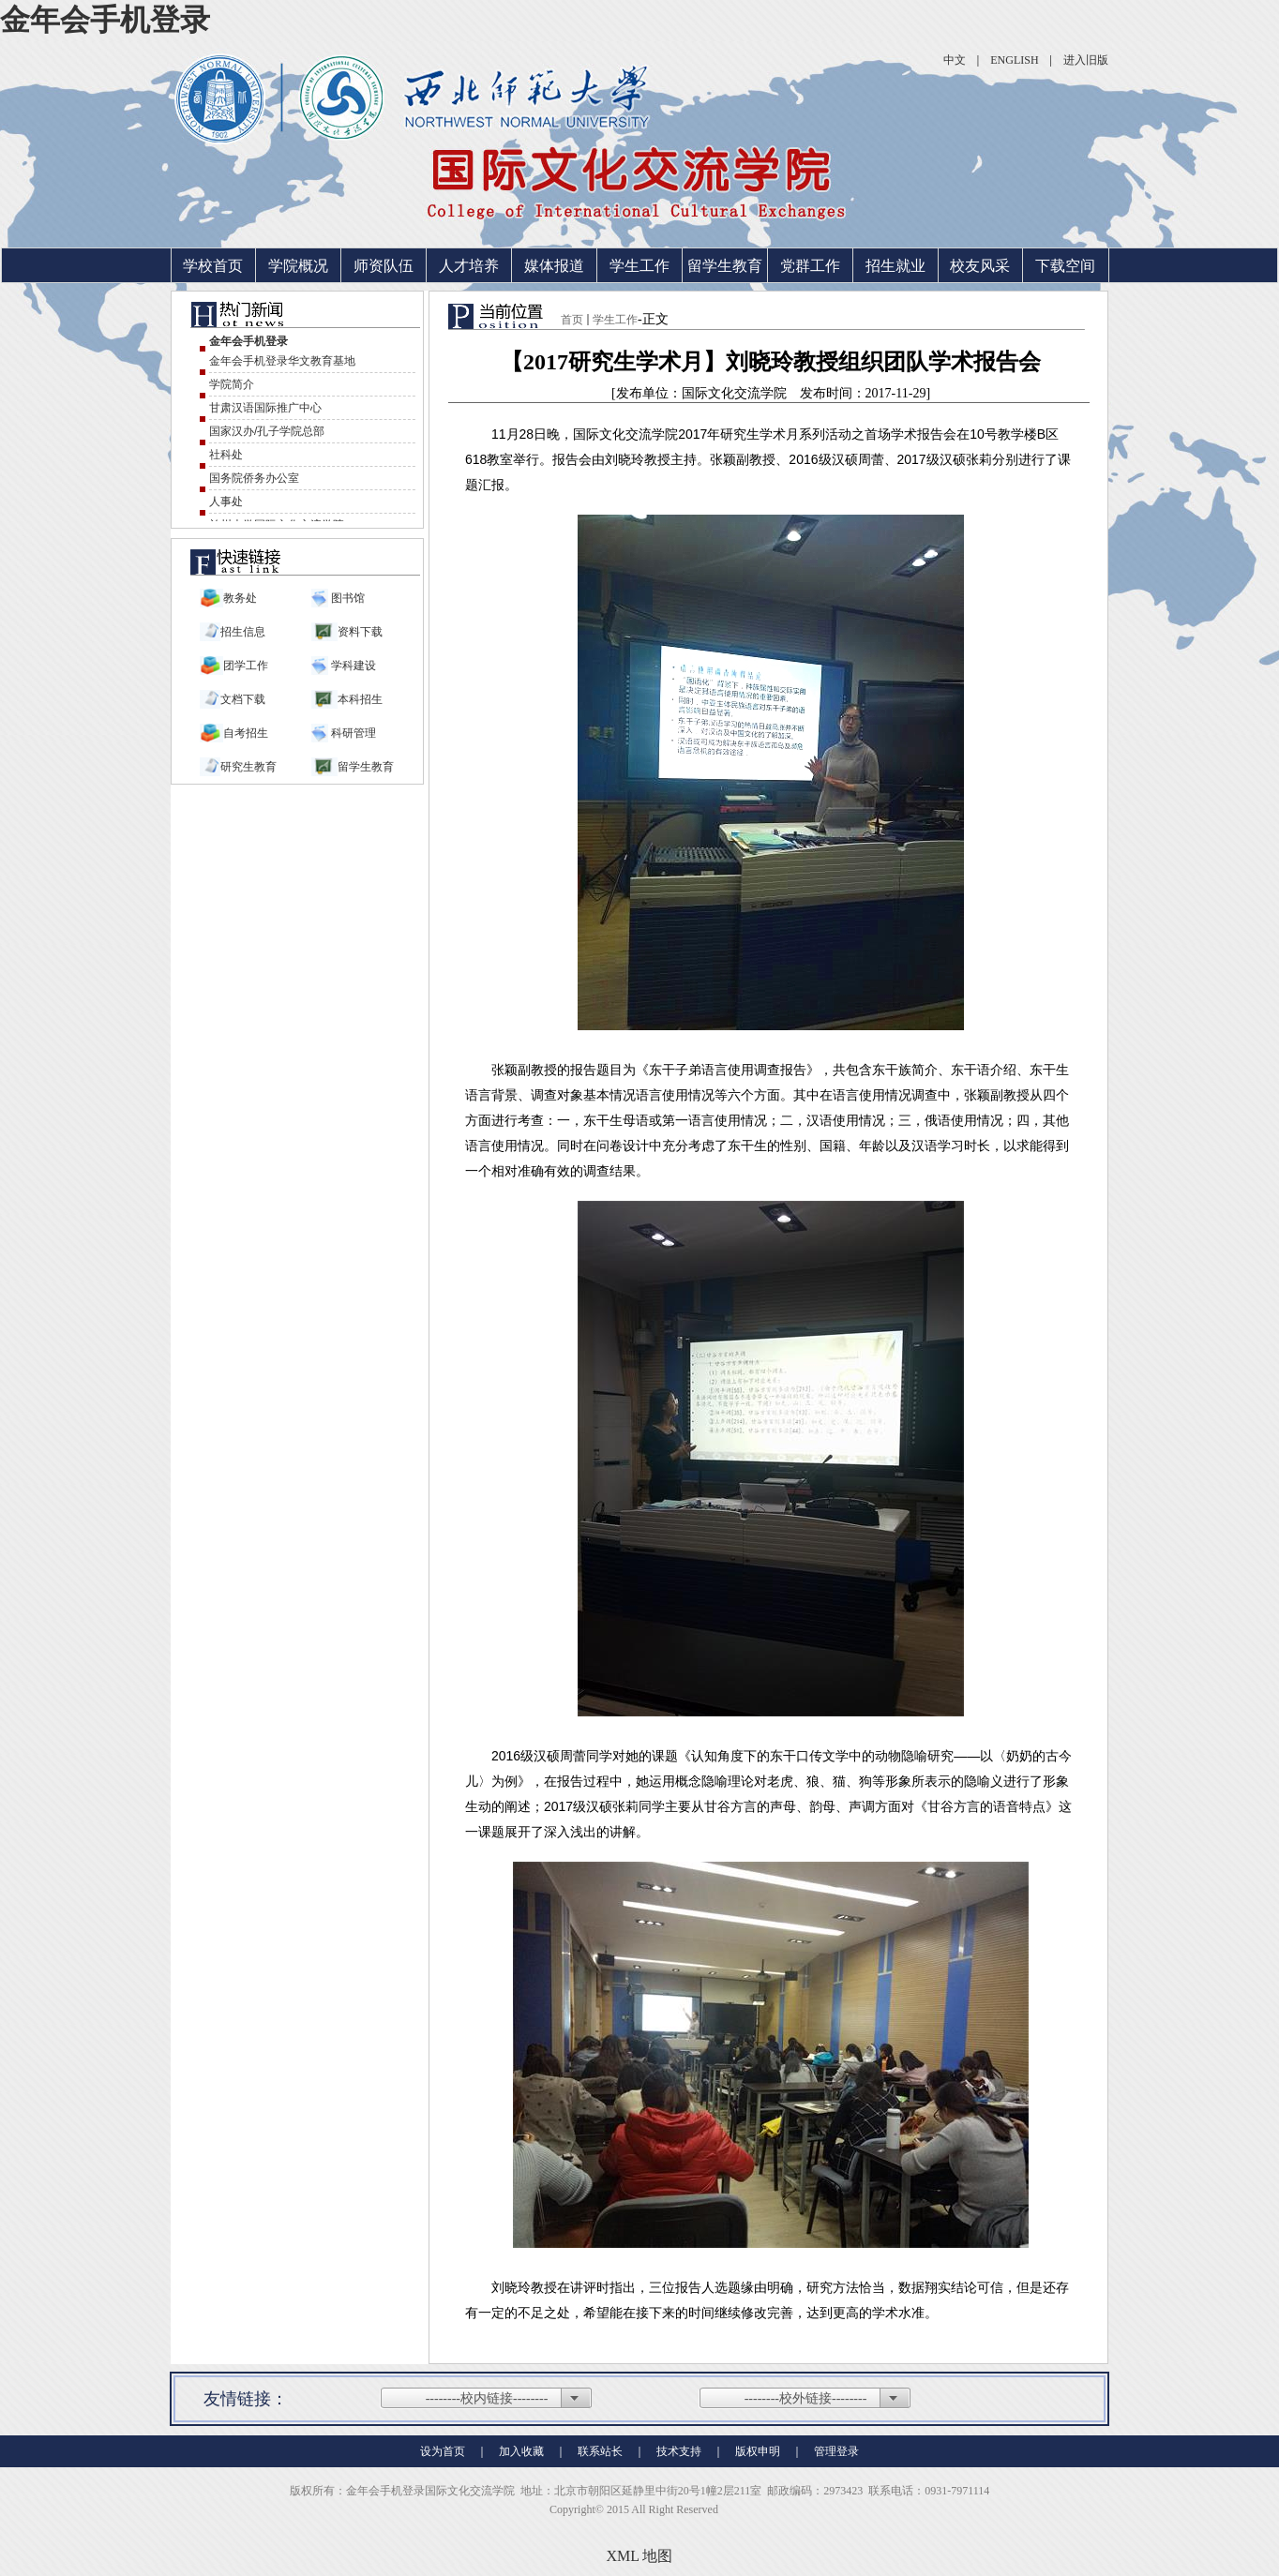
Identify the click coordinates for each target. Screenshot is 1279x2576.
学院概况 (298, 266)
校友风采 (980, 266)
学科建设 (352, 665)
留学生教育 (724, 266)
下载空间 (1065, 266)
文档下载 (242, 699)
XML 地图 (640, 2556)
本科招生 (360, 699)
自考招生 (245, 733)
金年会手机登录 (105, 20)
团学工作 (245, 665)
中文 (954, 60)
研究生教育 (248, 766)
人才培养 (469, 266)
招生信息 (242, 631)
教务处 (240, 598)
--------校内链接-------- (487, 2398)
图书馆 (346, 598)
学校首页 (213, 266)
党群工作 (810, 266)
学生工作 (639, 266)
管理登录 (836, 2451)
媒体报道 (554, 266)
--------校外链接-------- (806, 2398)
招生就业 (895, 266)
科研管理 (352, 733)
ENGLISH (1014, 60)
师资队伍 (384, 266)
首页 (572, 319)
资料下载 (360, 631)
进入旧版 (1085, 60)
